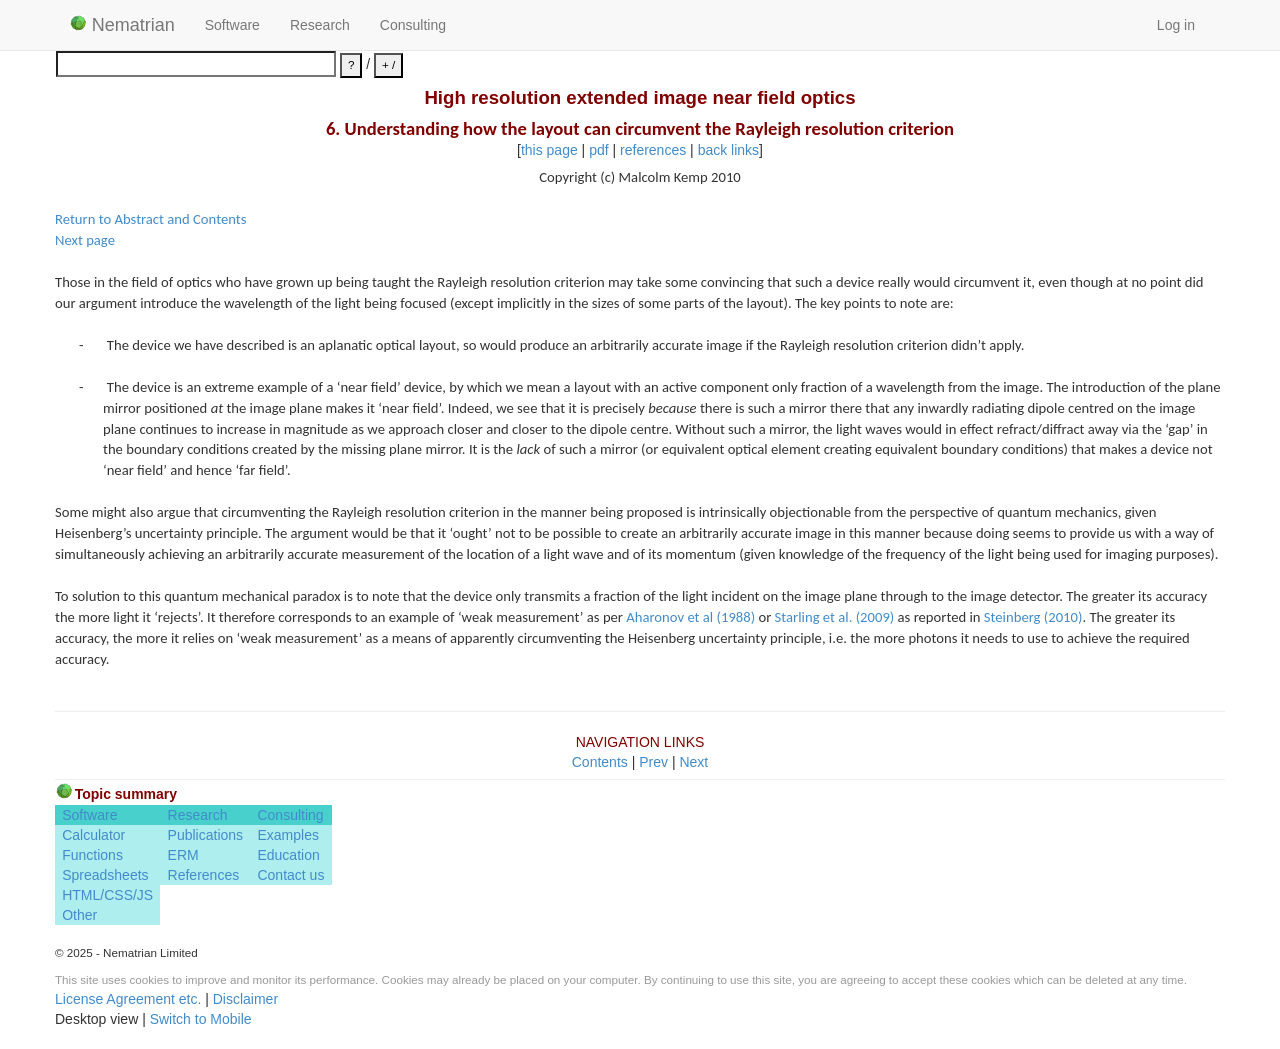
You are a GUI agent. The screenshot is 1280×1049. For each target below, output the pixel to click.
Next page (85, 240)
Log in (1176, 25)
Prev (653, 762)
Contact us (290, 875)
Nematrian (122, 25)
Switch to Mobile (201, 1019)
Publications (206, 835)
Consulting (413, 25)
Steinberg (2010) (1033, 617)
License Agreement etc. (128, 999)
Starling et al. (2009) (835, 617)
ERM (183, 855)
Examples (287, 835)
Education (288, 855)
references (653, 150)
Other (79, 915)
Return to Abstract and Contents (150, 219)
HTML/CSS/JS (107, 895)
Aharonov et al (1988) (690, 617)
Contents (600, 762)
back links (728, 150)
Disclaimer (245, 999)
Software (232, 25)
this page (549, 150)
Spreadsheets (105, 875)
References (204, 875)
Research (320, 25)
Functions (92, 855)
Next (693, 762)
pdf (598, 150)
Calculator (93, 835)
